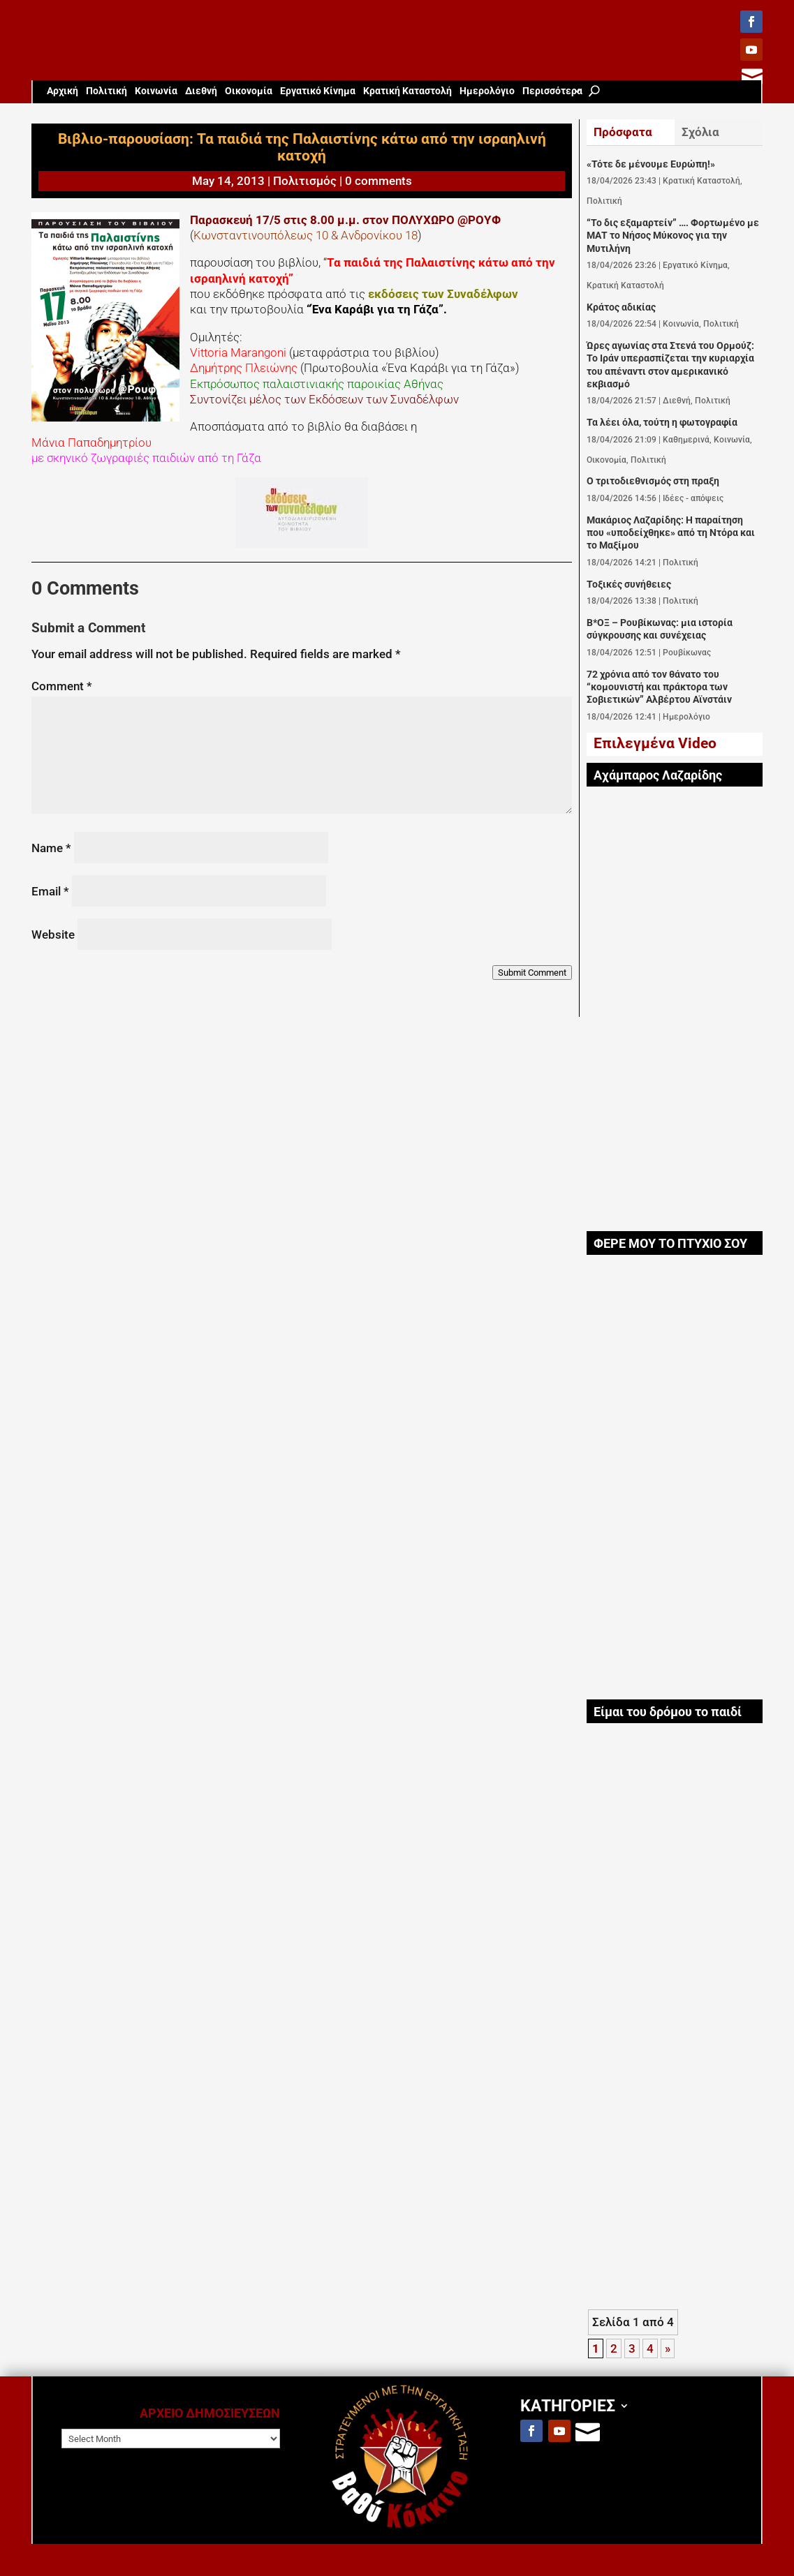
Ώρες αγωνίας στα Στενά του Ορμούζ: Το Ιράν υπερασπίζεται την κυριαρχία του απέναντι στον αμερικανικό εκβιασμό (670, 365)
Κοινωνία (156, 91)
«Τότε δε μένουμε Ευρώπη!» (651, 164)
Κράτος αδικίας (621, 307)
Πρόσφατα (623, 132)
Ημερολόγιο (487, 91)
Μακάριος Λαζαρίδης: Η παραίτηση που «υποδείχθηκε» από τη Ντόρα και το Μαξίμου (671, 533)
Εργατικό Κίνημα (317, 91)
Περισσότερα (552, 91)
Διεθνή (201, 91)
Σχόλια (700, 132)
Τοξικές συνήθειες (629, 584)
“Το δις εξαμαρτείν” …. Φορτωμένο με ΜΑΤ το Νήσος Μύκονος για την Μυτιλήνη (673, 236)
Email (50, 891)
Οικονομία (248, 91)
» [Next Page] (667, 2348)
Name (51, 848)
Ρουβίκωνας (687, 652)
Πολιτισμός (305, 181)
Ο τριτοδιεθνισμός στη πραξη (653, 481)
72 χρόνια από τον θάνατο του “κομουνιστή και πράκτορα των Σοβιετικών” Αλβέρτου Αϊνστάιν (659, 687)
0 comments (378, 181)
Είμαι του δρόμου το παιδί (668, 1712)
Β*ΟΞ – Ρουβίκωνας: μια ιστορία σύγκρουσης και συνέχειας (660, 629)
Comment (61, 686)
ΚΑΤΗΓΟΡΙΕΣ (567, 2405)
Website (53, 934)
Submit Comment (532, 972)
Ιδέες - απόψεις (693, 498)
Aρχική (62, 91)
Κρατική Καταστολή (407, 91)
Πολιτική (106, 91)
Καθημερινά (686, 440)
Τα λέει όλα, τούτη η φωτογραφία (662, 423)
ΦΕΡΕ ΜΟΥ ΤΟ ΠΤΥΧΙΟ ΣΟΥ (670, 1244)
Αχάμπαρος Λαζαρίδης (658, 775)
